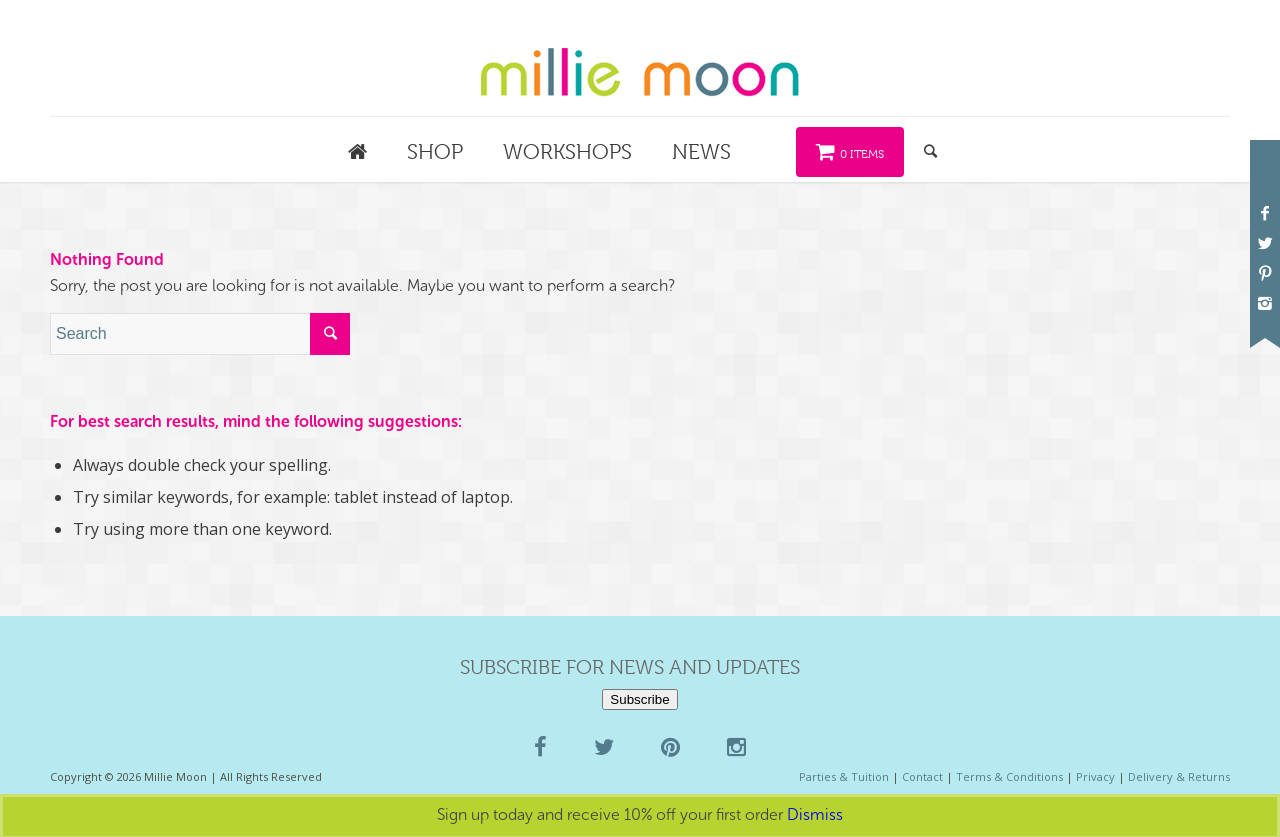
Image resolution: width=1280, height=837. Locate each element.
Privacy (1095, 776)
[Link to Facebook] (1265, 213)
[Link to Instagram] (1265, 303)
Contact (922, 776)
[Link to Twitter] (1265, 243)
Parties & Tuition (844, 776)
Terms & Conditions (1009, 776)
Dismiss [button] (815, 814)
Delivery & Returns (1179, 776)
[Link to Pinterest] (1265, 273)
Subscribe (639, 699)
